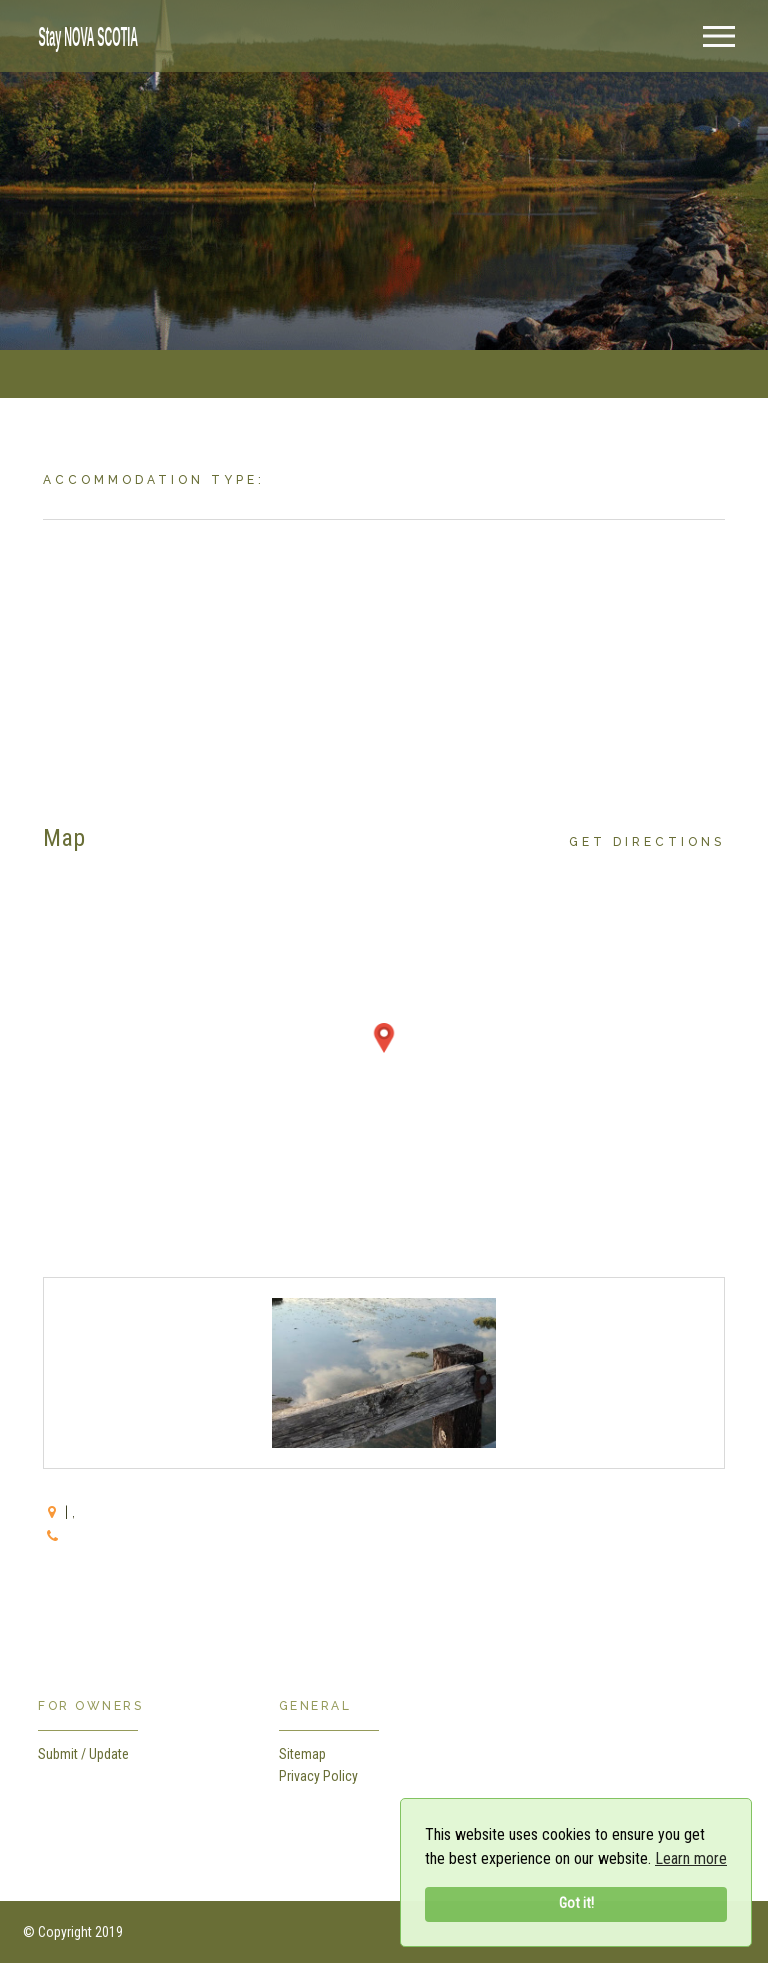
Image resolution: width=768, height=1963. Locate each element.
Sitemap (302, 1754)
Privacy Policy (318, 1776)
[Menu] (719, 36)
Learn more (691, 1858)
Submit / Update (83, 1754)
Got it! (576, 1903)
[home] (83, 34)
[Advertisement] (383, 660)
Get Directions (647, 842)
